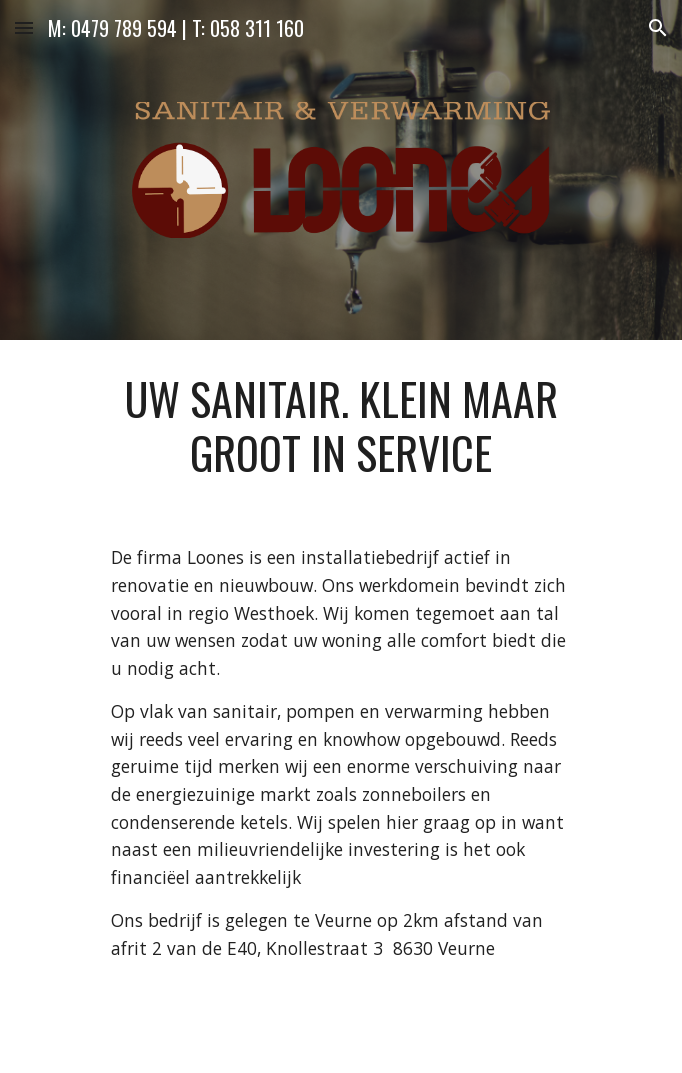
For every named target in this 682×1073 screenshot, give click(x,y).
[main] (340, 426)
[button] (24, 27)
